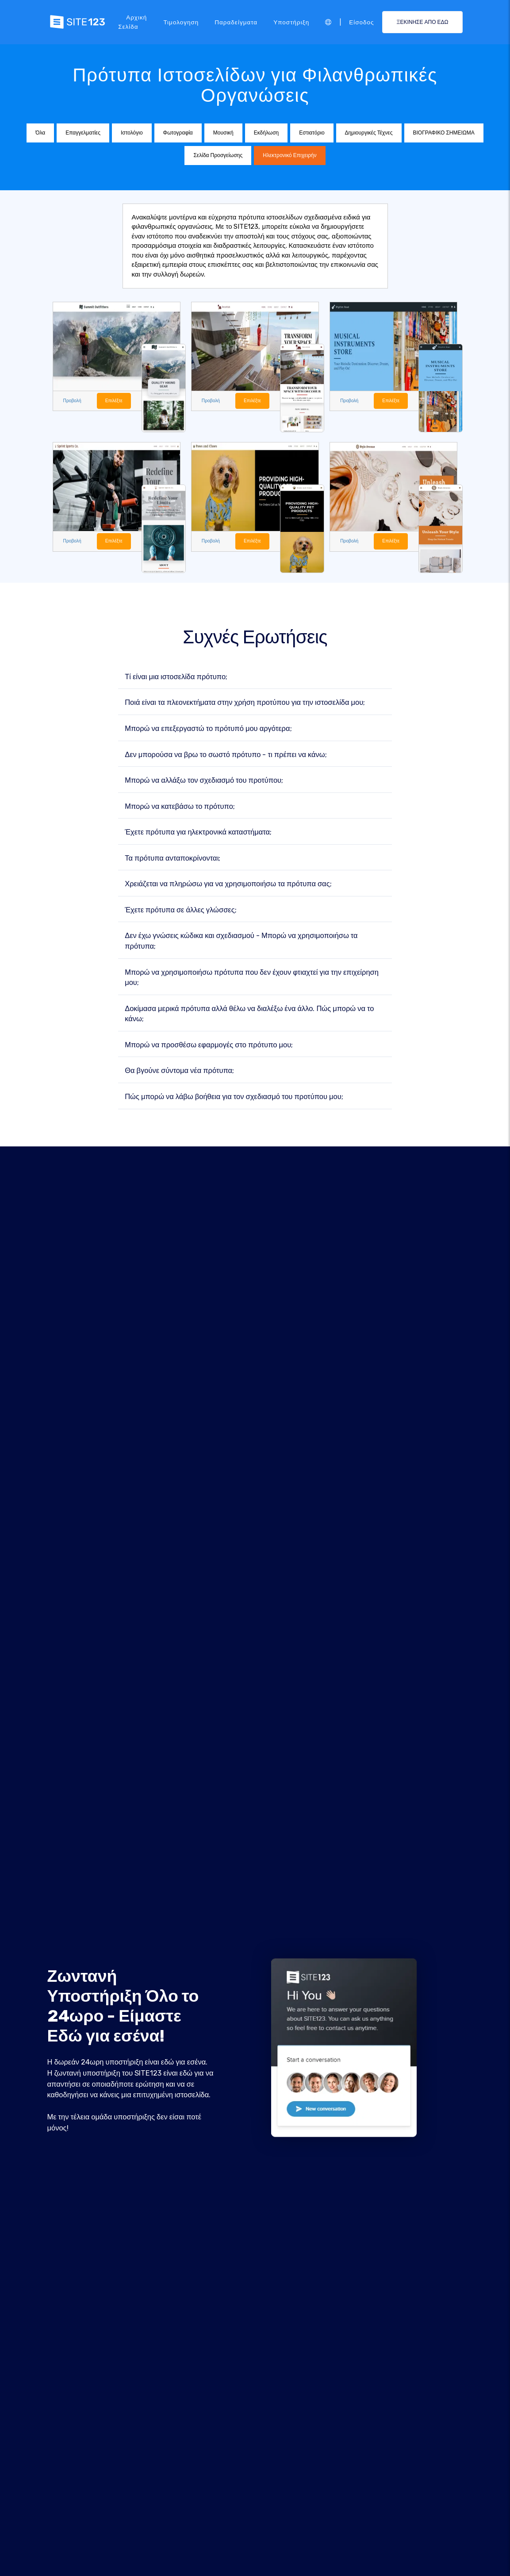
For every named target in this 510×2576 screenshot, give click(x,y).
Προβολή (72, 401)
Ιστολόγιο (132, 133)
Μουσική (223, 133)
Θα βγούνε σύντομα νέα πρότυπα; (179, 1071)
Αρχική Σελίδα (132, 22)
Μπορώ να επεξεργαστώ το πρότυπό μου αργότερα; (208, 729)
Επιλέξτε (114, 401)
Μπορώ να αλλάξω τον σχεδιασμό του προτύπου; (204, 781)
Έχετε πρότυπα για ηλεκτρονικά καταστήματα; (198, 832)
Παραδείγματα (236, 21)
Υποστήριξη (291, 21)
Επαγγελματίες (82, 133)
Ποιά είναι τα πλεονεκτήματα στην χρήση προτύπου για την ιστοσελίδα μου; (245, 703)
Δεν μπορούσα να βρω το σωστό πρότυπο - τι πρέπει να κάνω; (226, 754)
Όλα (40, 133)
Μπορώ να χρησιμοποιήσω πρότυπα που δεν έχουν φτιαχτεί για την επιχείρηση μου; (252, 977)
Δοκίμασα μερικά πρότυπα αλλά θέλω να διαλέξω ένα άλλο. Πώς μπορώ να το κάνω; (249, 1013)
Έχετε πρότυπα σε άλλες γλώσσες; (180, 910)
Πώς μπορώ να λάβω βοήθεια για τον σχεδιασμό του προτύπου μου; (234, 1097)
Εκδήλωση (266, 133)
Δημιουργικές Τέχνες (369, 133)
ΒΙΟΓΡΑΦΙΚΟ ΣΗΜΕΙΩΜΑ (444, 133)
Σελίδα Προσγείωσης (217, 155)
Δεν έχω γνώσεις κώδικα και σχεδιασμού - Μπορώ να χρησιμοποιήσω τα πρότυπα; (241, 941)
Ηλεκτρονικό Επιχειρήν (289, 155)
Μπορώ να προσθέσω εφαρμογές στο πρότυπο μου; (209, 1045)
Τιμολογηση (181, 21)
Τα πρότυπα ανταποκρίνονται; (172, 858)
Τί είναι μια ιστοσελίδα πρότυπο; (176, 677)
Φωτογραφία (178, 133)
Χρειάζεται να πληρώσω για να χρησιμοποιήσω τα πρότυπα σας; (228, 884)
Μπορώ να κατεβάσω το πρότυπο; (180, 806)
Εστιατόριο (311, 133)
